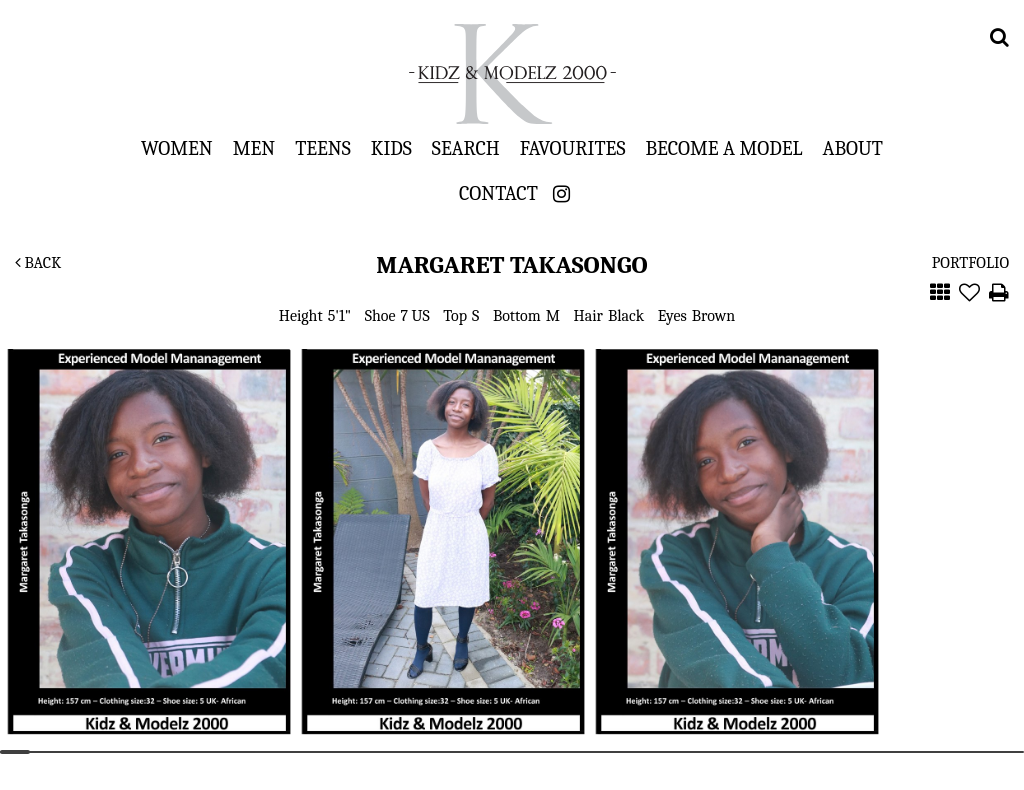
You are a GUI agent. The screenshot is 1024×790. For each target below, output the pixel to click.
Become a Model (723, 148)
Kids (391, 148)
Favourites (573, 148)
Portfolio (970, 263)
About (853, 148)
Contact (498, 193)
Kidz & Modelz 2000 (512, 74)
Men (254, 148)
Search (466, 148)
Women (177, 148)
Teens (323, 148)
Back (38, 263)
